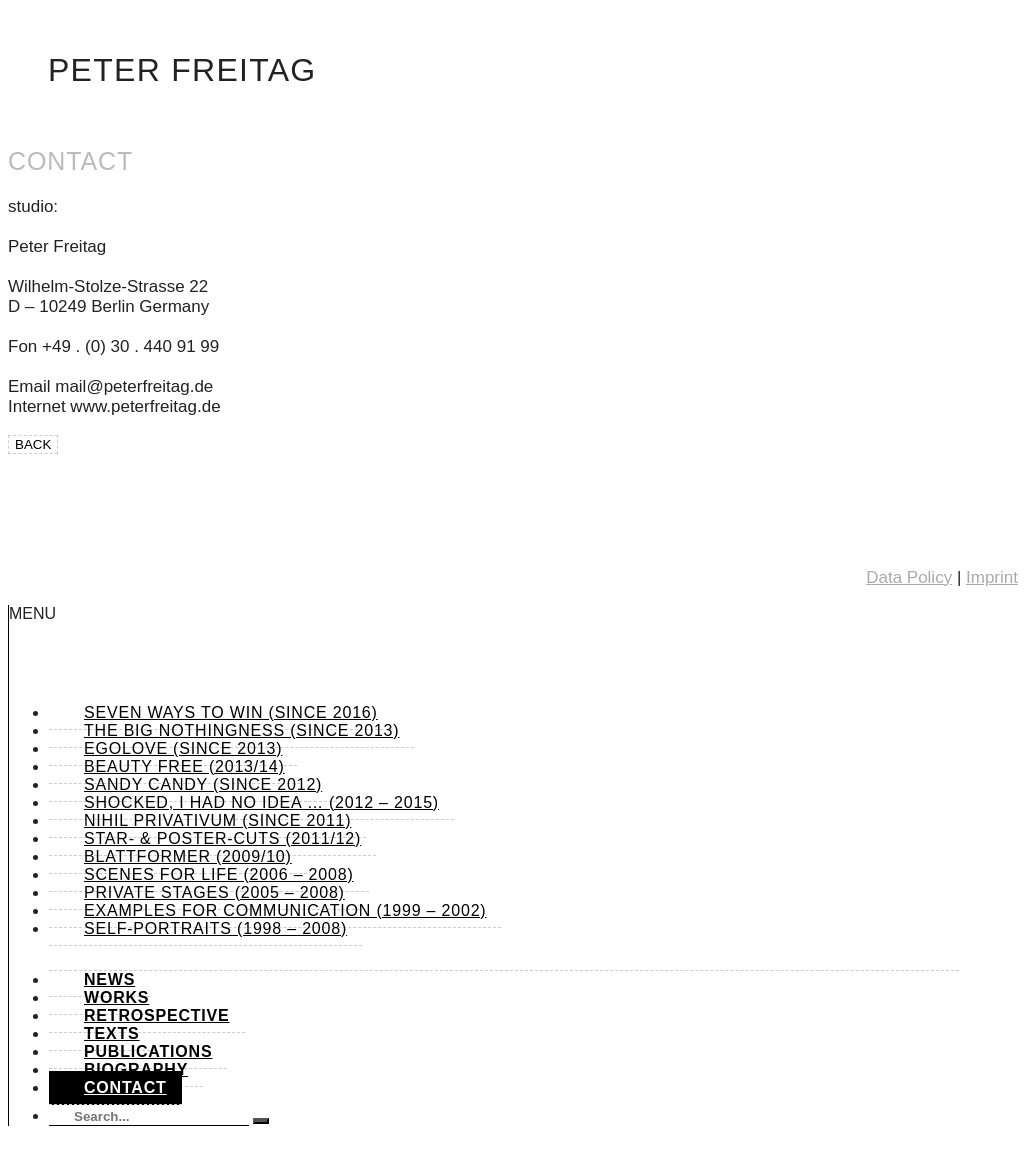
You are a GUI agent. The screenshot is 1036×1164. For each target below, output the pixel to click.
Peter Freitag (182, 70)
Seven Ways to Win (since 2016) (231, 712)
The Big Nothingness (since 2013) (241, 730)
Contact (125, 1087)
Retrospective (157, 1015)
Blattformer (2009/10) (188, 856)
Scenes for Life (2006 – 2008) (219, 874)
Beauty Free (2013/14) (184, 766)
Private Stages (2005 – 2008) (214, 892)
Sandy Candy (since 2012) (203, 784)
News (109, 979)
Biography (136, 1069)
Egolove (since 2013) (183, 748)
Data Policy (909, 577)
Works (116, 997)
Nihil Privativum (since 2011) (217, 820)
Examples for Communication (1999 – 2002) (285, 910)
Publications (148, 1051)
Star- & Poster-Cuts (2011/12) (222, 838)
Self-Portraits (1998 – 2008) (215, 928)
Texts (112, 1033)
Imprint (992, 577)
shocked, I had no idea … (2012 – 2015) (261, 802)
